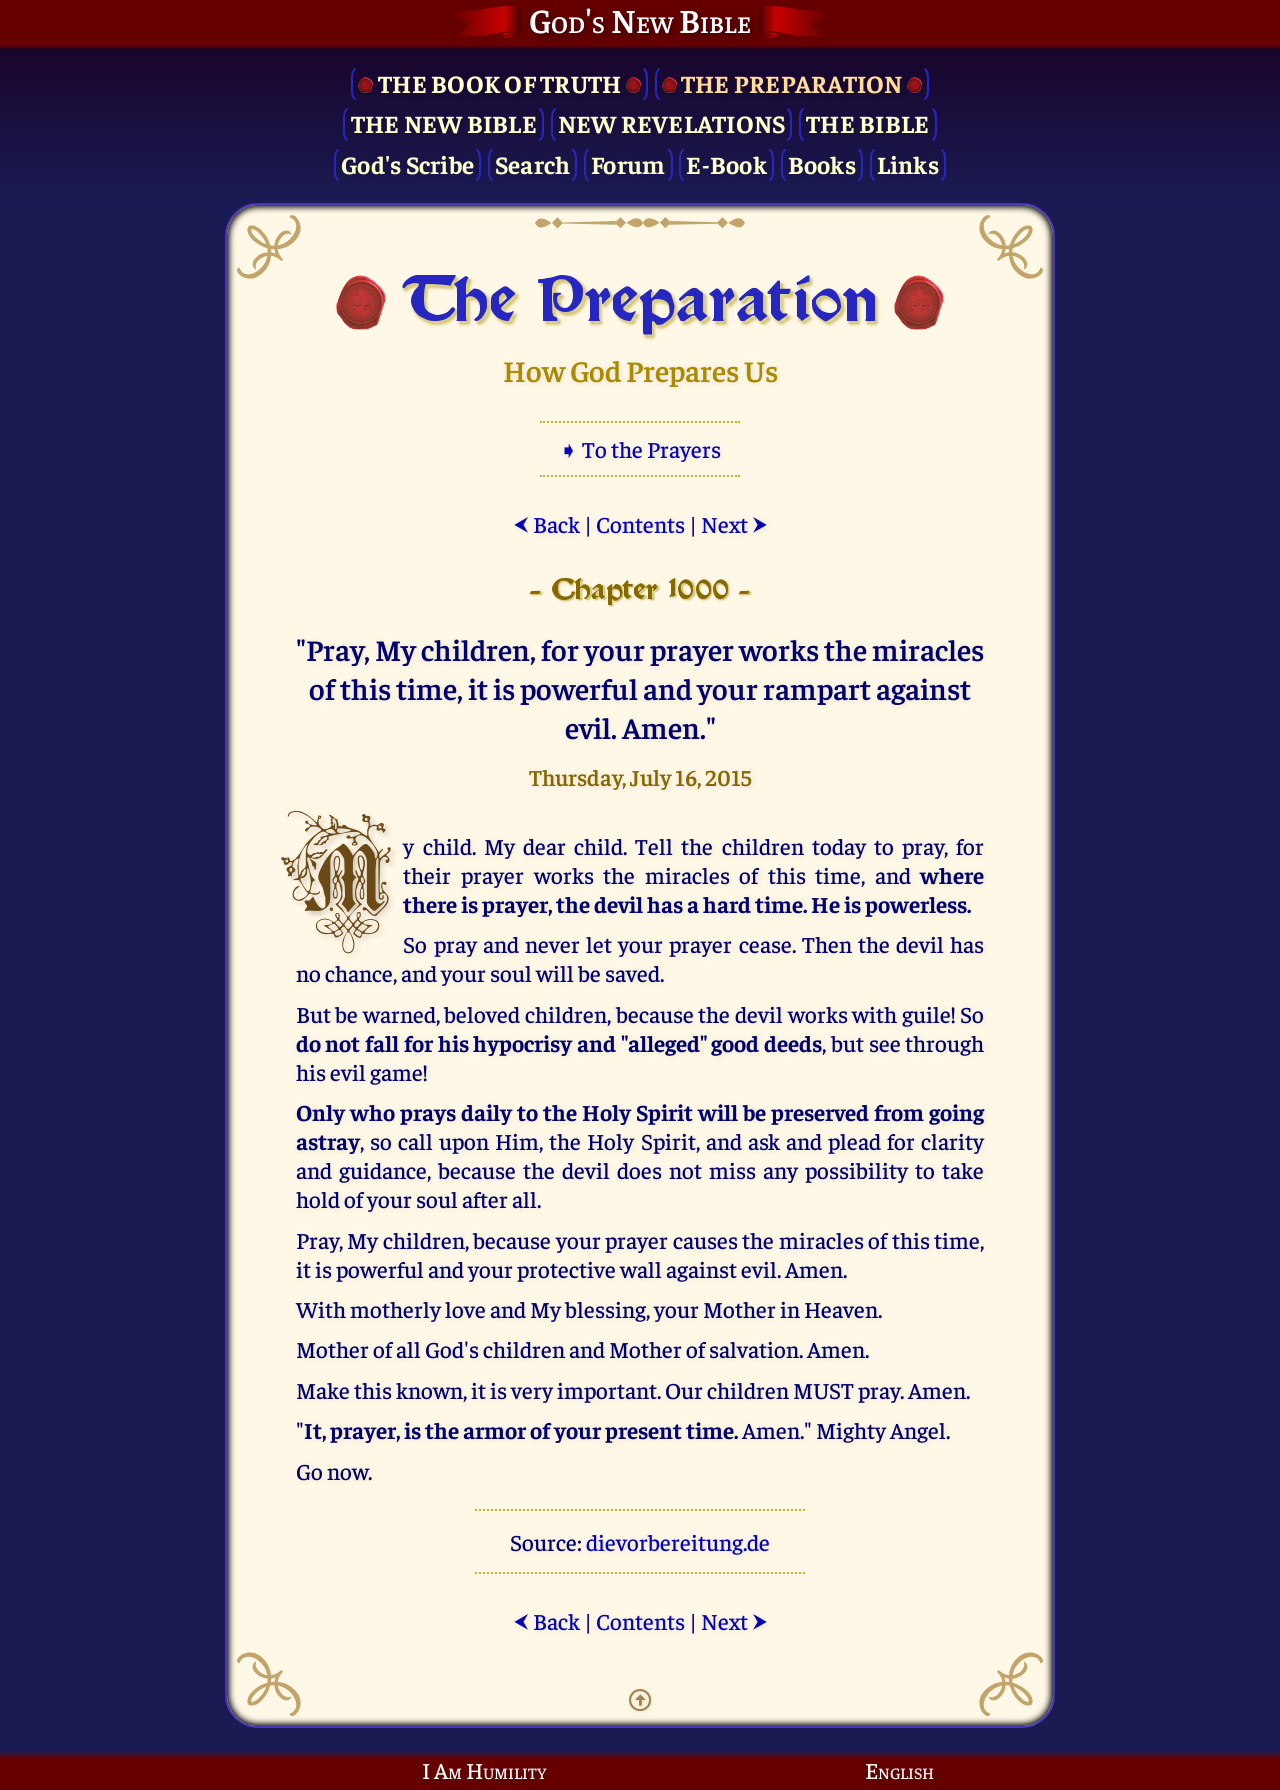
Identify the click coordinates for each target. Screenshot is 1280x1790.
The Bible (867, 122)
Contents (640, 523)
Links (908, 163)
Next (734, 523)
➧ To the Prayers (640, 448)
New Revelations (672, 122)
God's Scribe (407, 163)
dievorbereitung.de (678, 1541)
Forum (628, 163)
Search (533, 163)
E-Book (726, 163)
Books (822, 163)
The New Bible (444, 122)
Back (546, 523)
